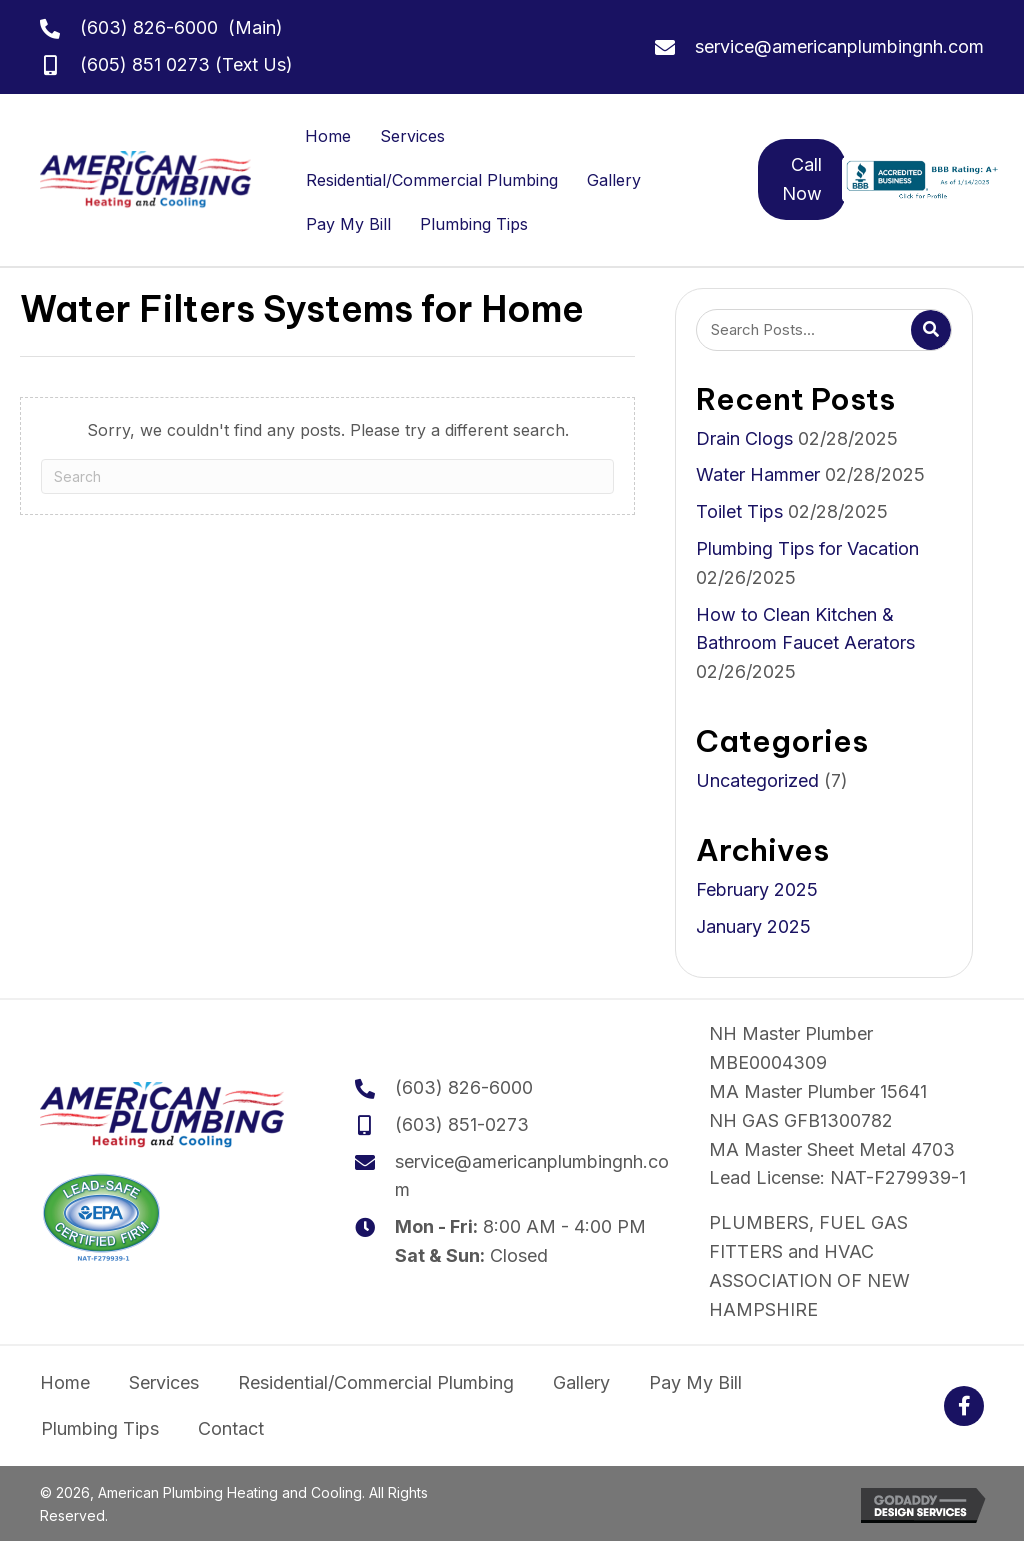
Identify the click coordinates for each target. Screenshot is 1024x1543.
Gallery (614, 180)
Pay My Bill (348, 224)
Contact (231, 1428)
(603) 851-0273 (462, 1124)
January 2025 (753, 926)
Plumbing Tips (474, 224)
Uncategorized (757, 780)
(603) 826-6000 (149, 27)
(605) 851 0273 (145, 64)
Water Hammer (758, 474)
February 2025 (757, 889)
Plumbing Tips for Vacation (807, 548)
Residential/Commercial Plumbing (432, 180)
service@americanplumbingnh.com (839, 46)
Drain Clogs (744, 438)
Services (412, 136)
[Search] (327, 476)
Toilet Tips (739, 511)
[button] (964, 1406)
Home (328, 136)
